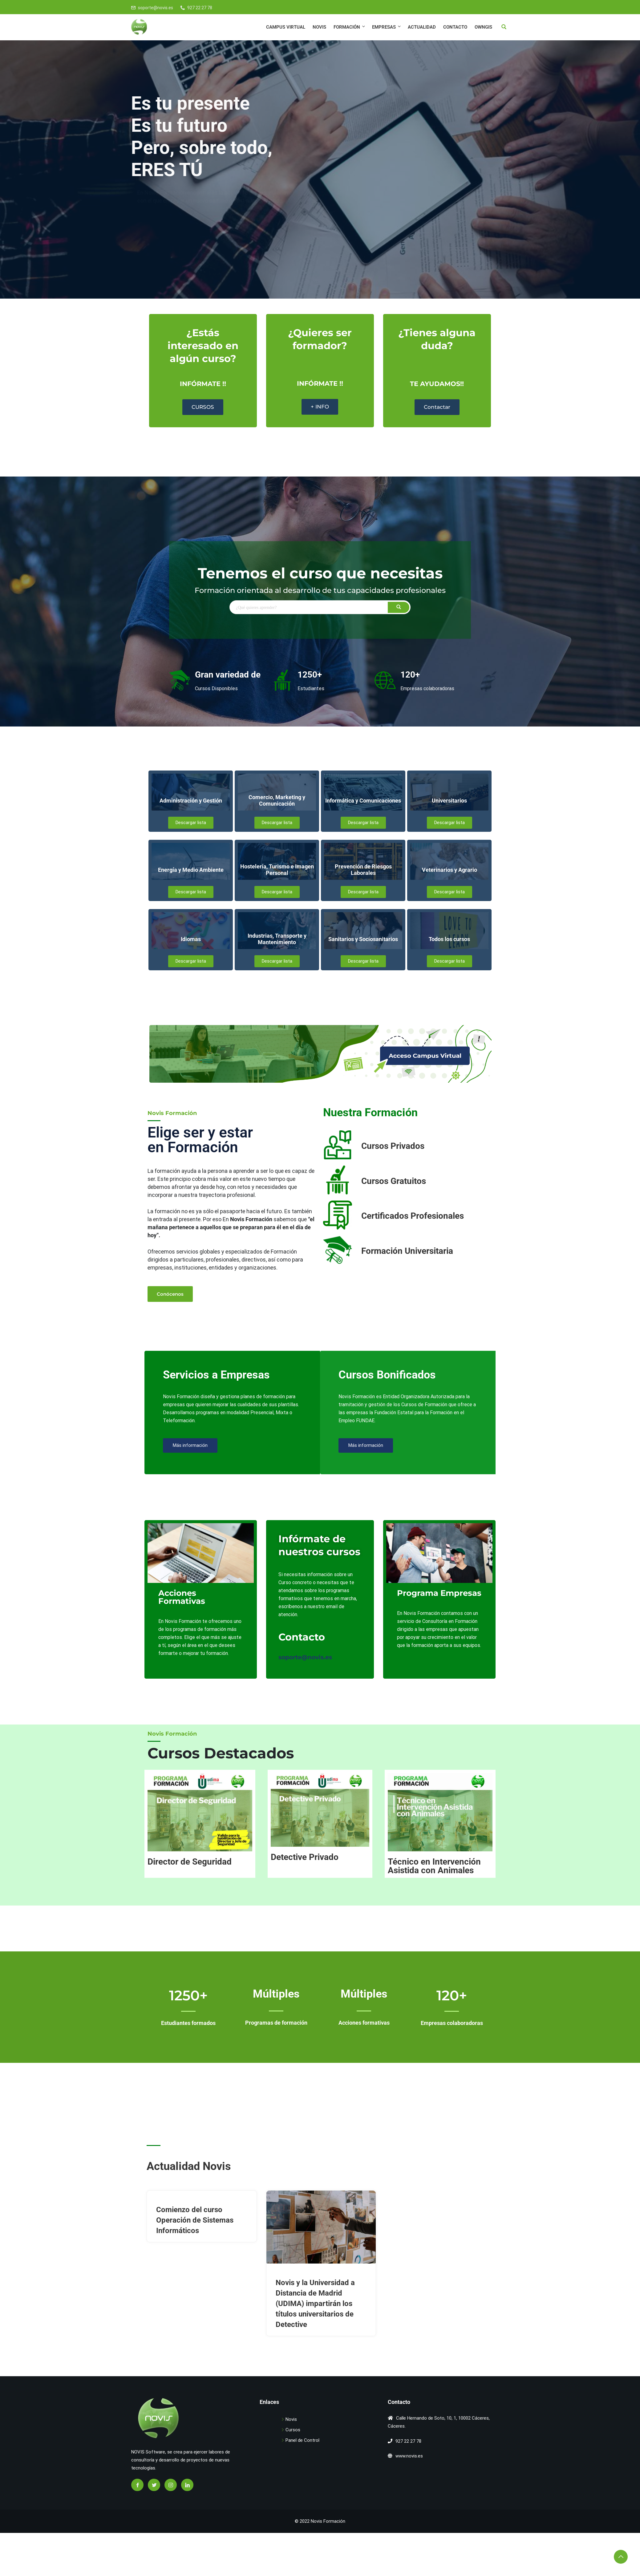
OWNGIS (483, 27)
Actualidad (422, 27)
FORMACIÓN (350, 27)
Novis (319, 27)
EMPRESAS (387, 27)
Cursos (293, 2430)
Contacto (455, 27)
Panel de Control (302, 2440)
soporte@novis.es (155, 7)
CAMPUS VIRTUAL (285, 27)
